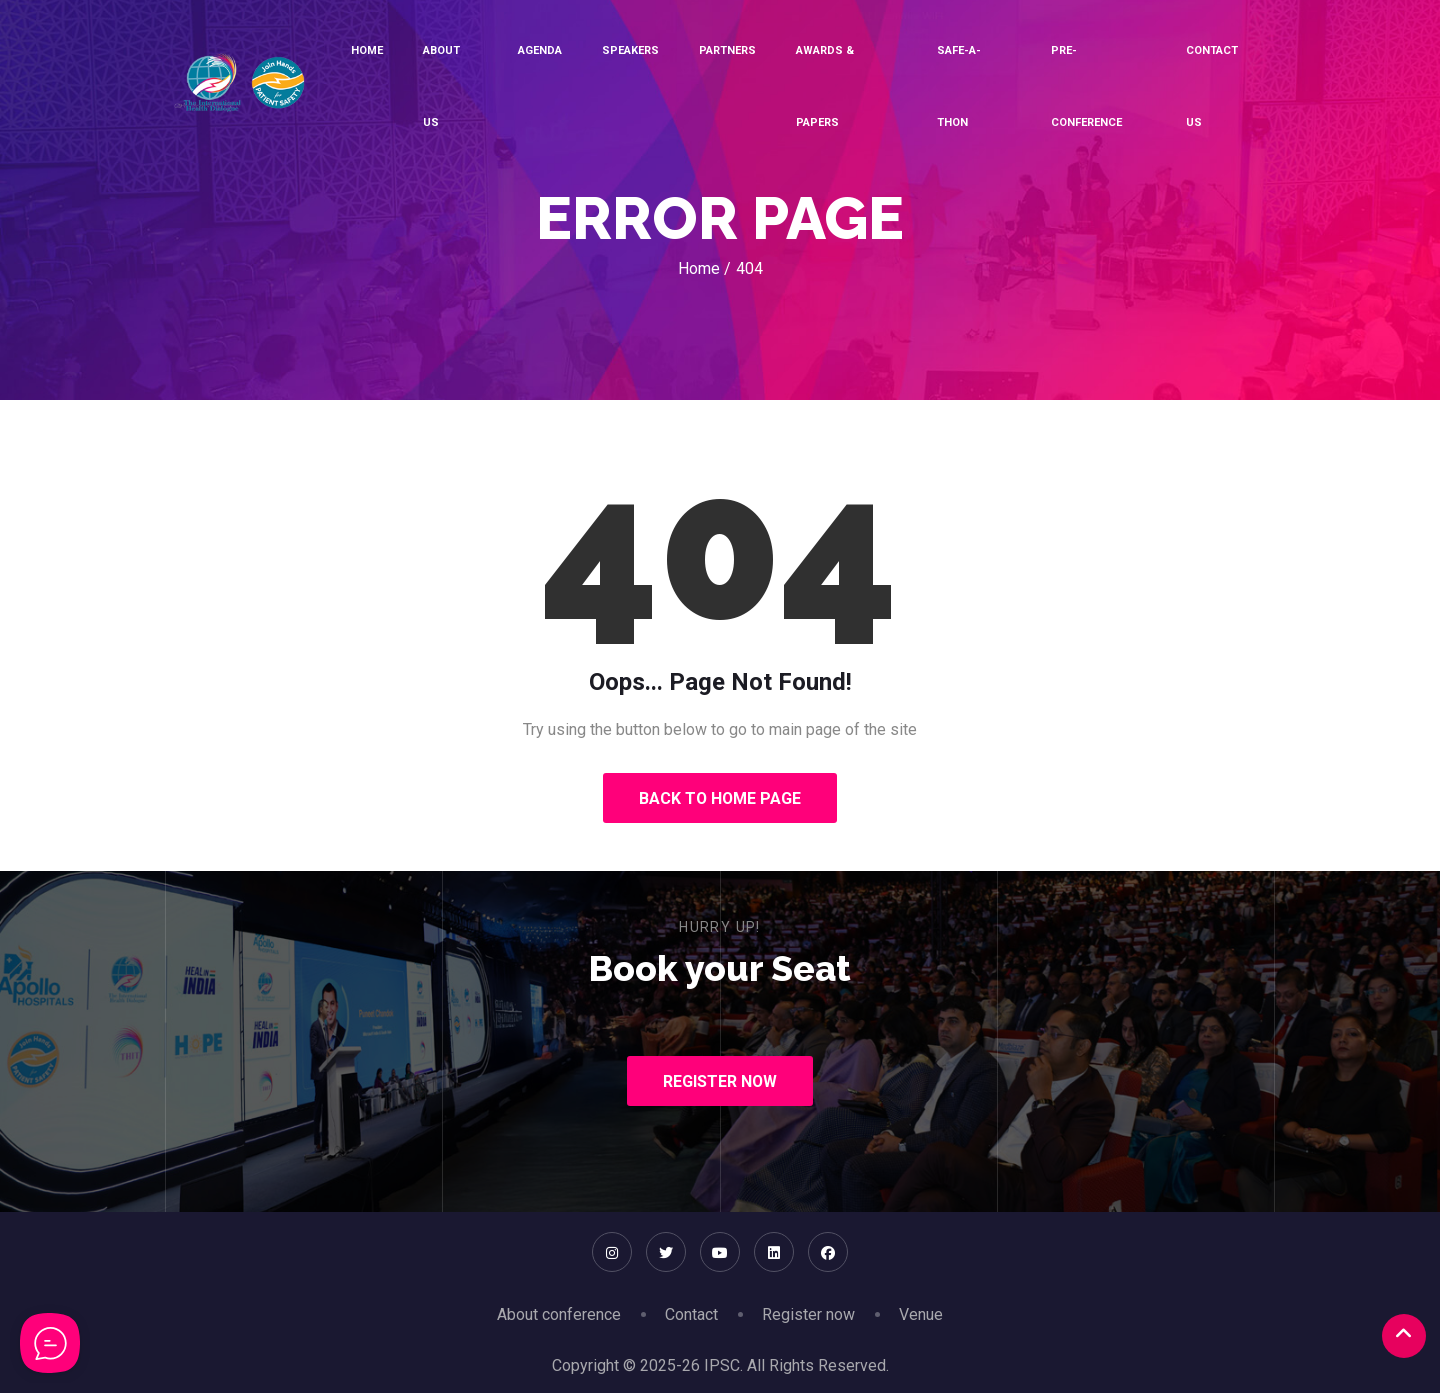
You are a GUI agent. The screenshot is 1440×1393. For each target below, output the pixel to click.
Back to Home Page (720, 798)
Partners (727, 50)
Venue (921, 1314)
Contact (691, 1314)
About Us (441, 86)
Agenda (540, 50)
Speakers (630, 50)
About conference (559, 1314)
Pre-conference (1086, 86)
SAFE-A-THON (959, 86)
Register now (808, 1314)
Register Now (720, 1081)
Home (367, 50)
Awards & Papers (825, 86)
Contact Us (1212, 86)
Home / (704, 268)
